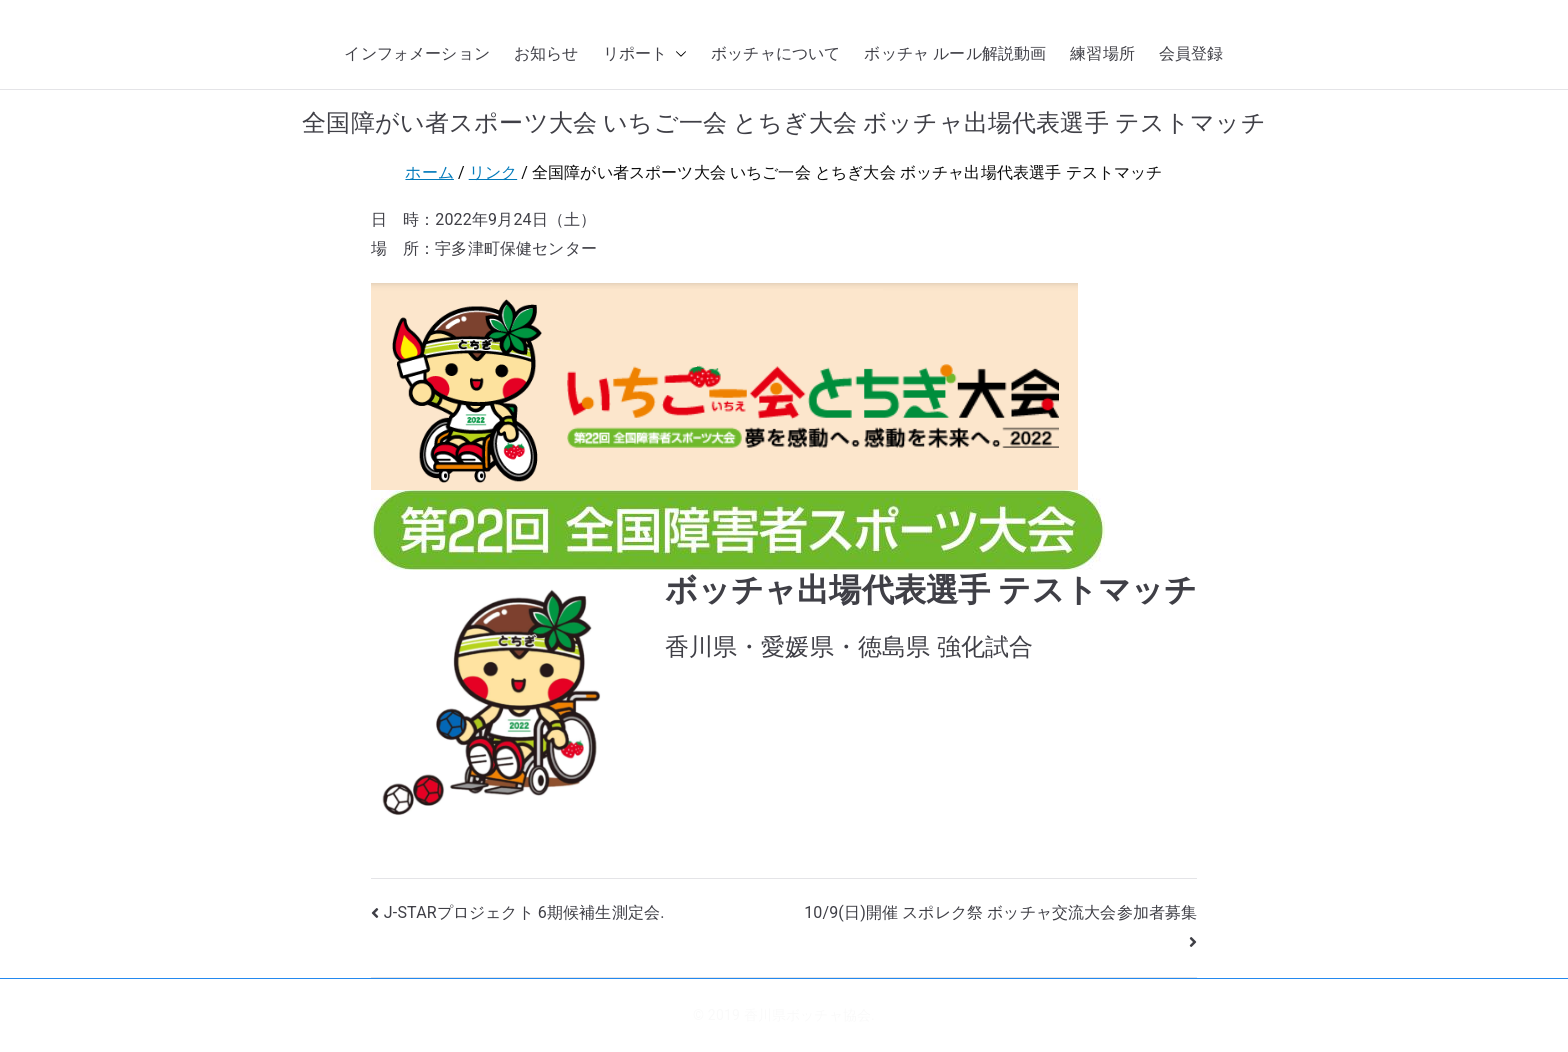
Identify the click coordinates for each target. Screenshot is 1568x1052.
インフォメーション (416, 53)
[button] (677, 54)
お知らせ (546, 53)
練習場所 (1102, 53)
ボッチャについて (775, 53)
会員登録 (1191, 53)
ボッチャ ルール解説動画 (955, 53)
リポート (645, 54)
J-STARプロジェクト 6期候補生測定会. (524, 912)
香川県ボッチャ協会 (807, 1015)
